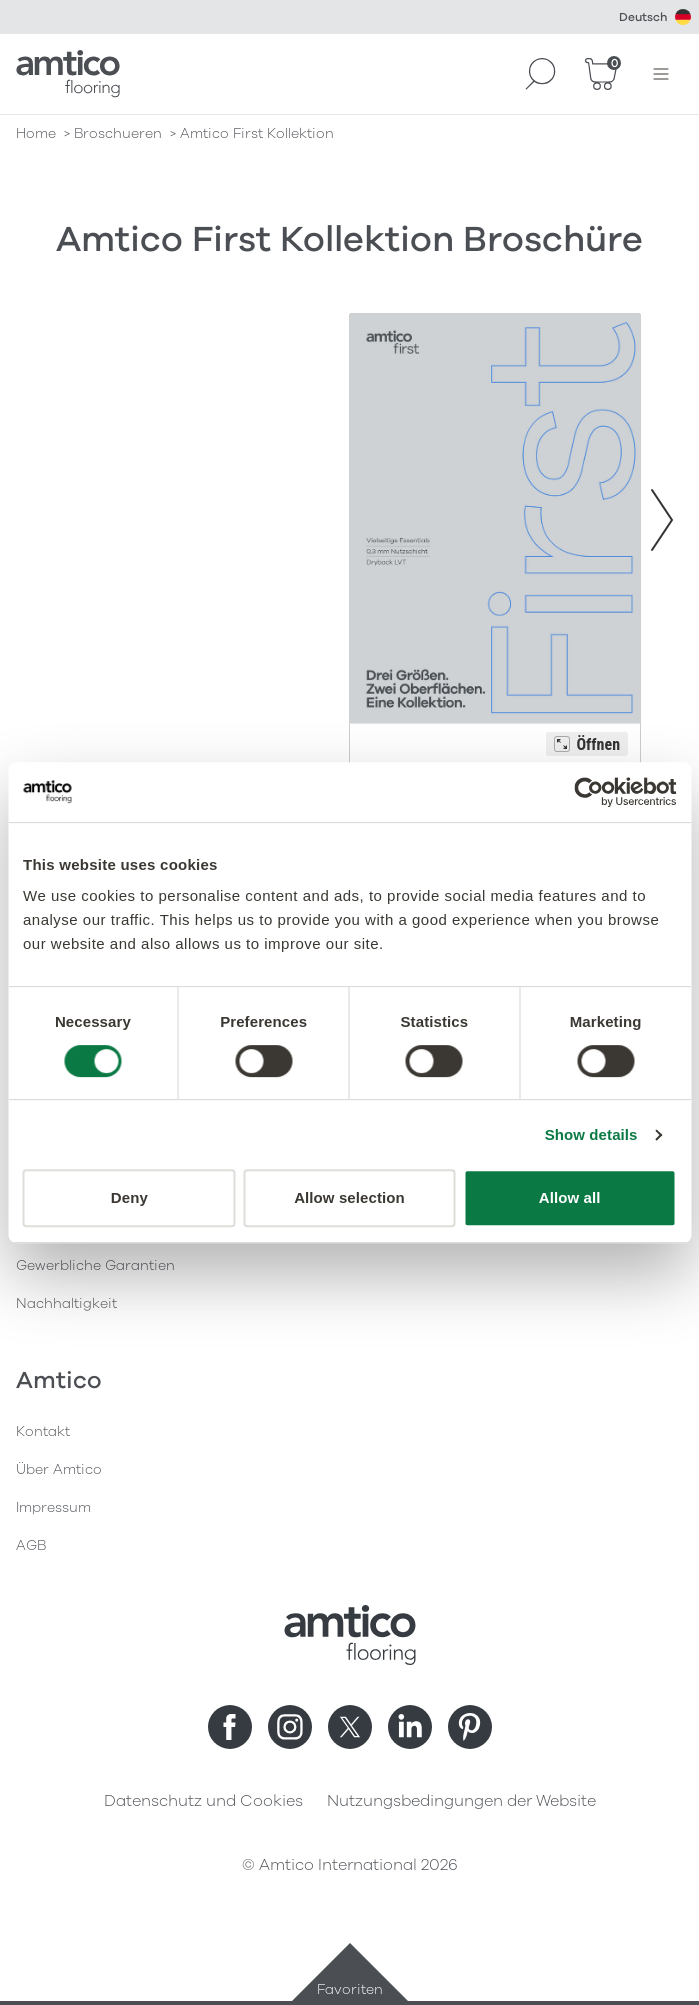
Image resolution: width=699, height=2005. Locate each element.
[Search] (541, 74)
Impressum (53, 1507)
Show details (591, 1134)
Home (36, 133)
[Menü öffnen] (661, 74)
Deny (129, 1197)
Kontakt (43, 1431)
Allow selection (349, 1197)
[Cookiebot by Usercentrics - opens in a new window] (588, 792)
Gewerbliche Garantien (95, 1265)
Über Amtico (59, 1469)
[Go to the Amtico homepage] (68, 73)
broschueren (118, 133)
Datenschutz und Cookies (203, 1801)
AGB (31, 1545)
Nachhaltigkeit (66, 1303)
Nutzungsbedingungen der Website (461, 1801)
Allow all (570, 1197)
